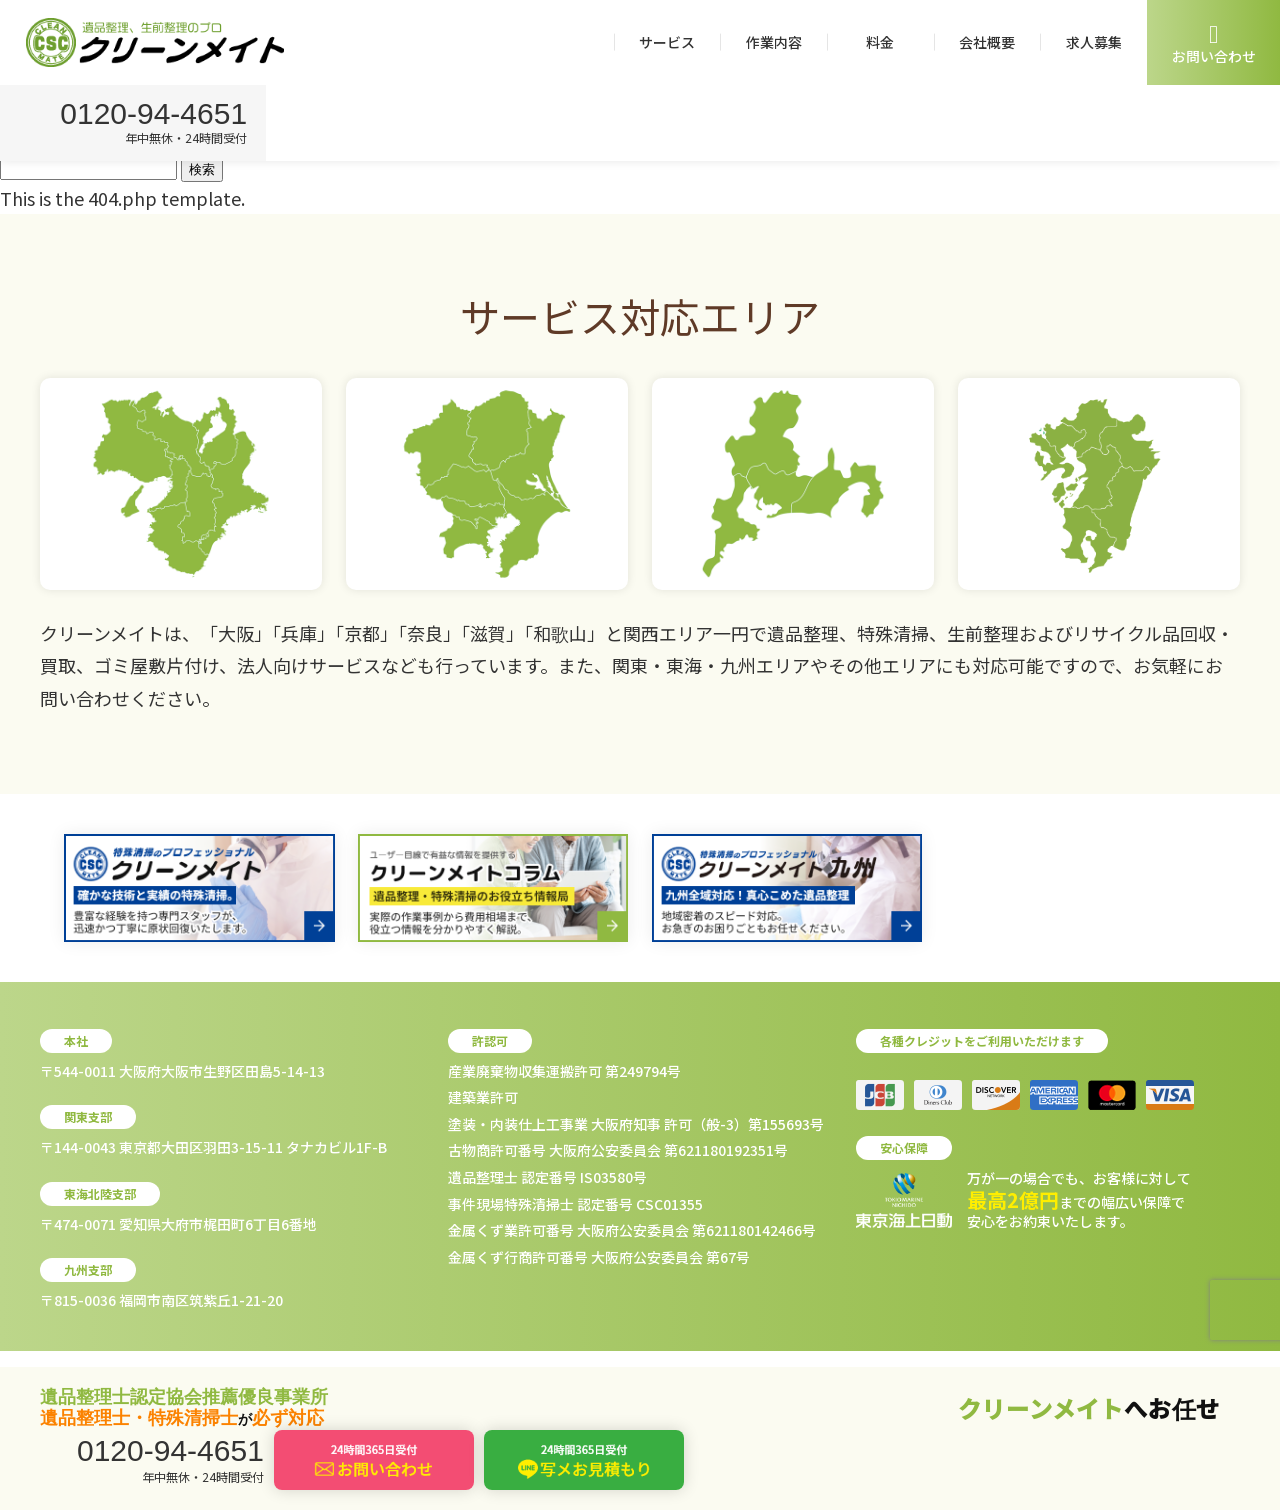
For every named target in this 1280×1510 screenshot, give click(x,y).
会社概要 (987, 42)
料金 (880, 42)
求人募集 (1094, 42)
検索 (202, 169)
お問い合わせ (1214, 43)
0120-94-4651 (157, 115)
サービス (667, 42)
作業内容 (774, 42)
